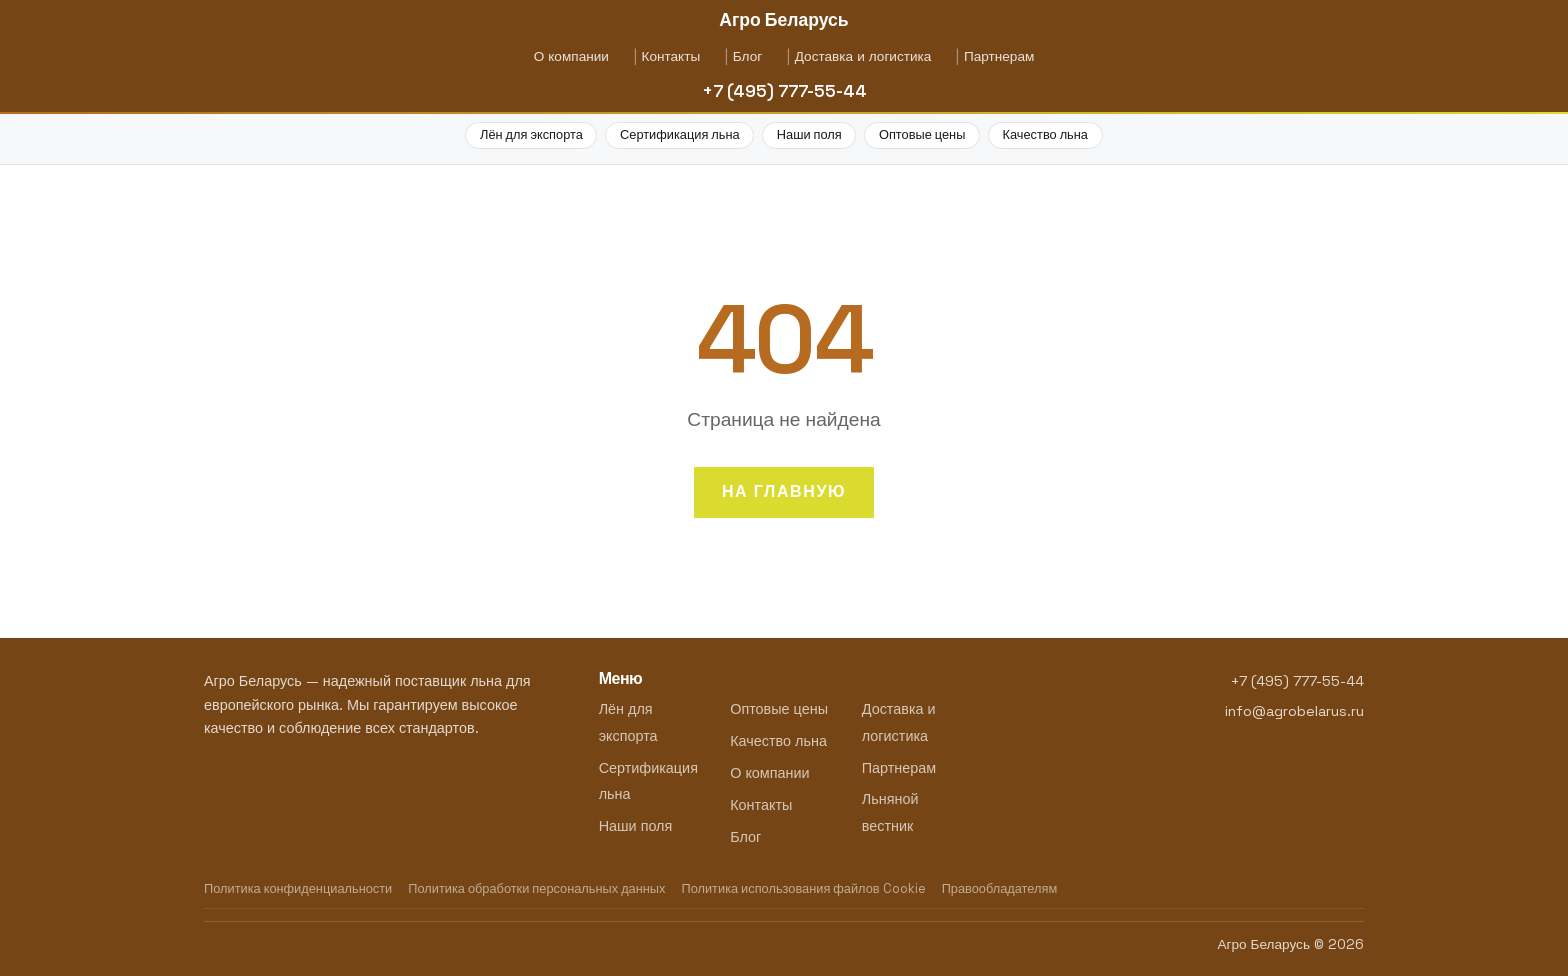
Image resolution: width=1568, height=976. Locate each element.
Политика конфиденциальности (298, 888)
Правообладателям (1000, 888)
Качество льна (1045, 134)
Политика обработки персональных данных (536, 888)
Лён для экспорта (531, 134)
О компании (571, 56)
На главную (784, 491)
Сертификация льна (680, 134)
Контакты (670, 56)
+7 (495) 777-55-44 (784, 91)
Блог (747, 56)
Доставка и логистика (863, 56)
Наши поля (809, 134)
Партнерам (999, 56)
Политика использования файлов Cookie (803, 888)
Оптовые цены (922, 134)
